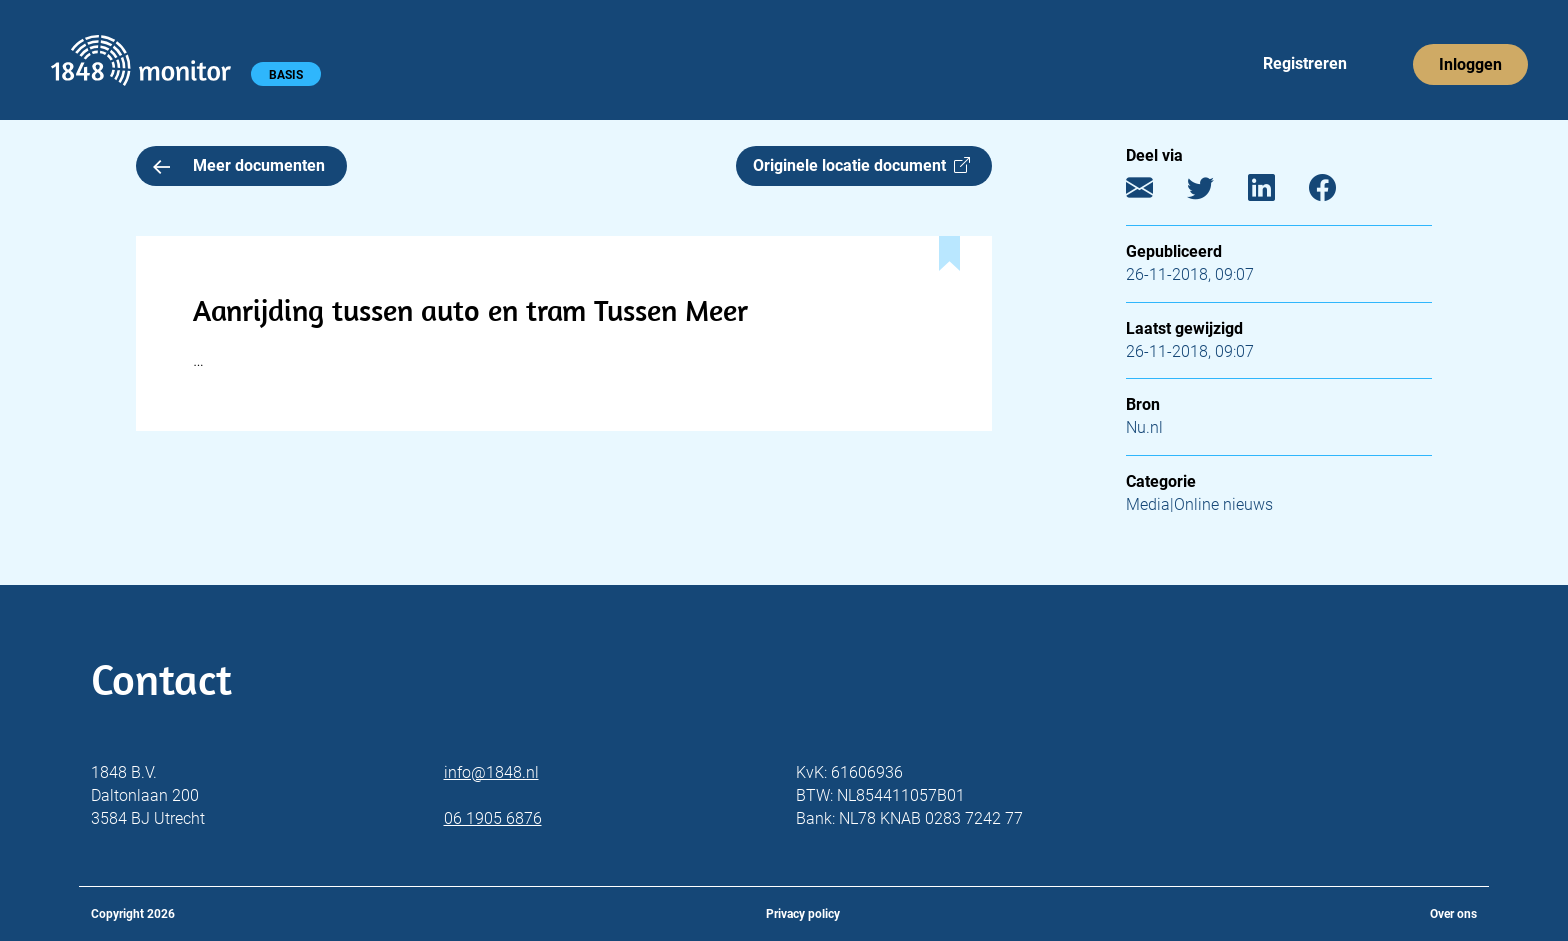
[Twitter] (1215, 192)
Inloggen (1470, 64)
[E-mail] (1154, 192)
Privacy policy (803, 914)
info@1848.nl (491, 772)
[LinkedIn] (1276, 192)
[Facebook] (1337, 192)
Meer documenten (239, 165)
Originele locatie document (861, 165)
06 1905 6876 (493, 818)
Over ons (1453, 914)
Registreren (1305, 63)
